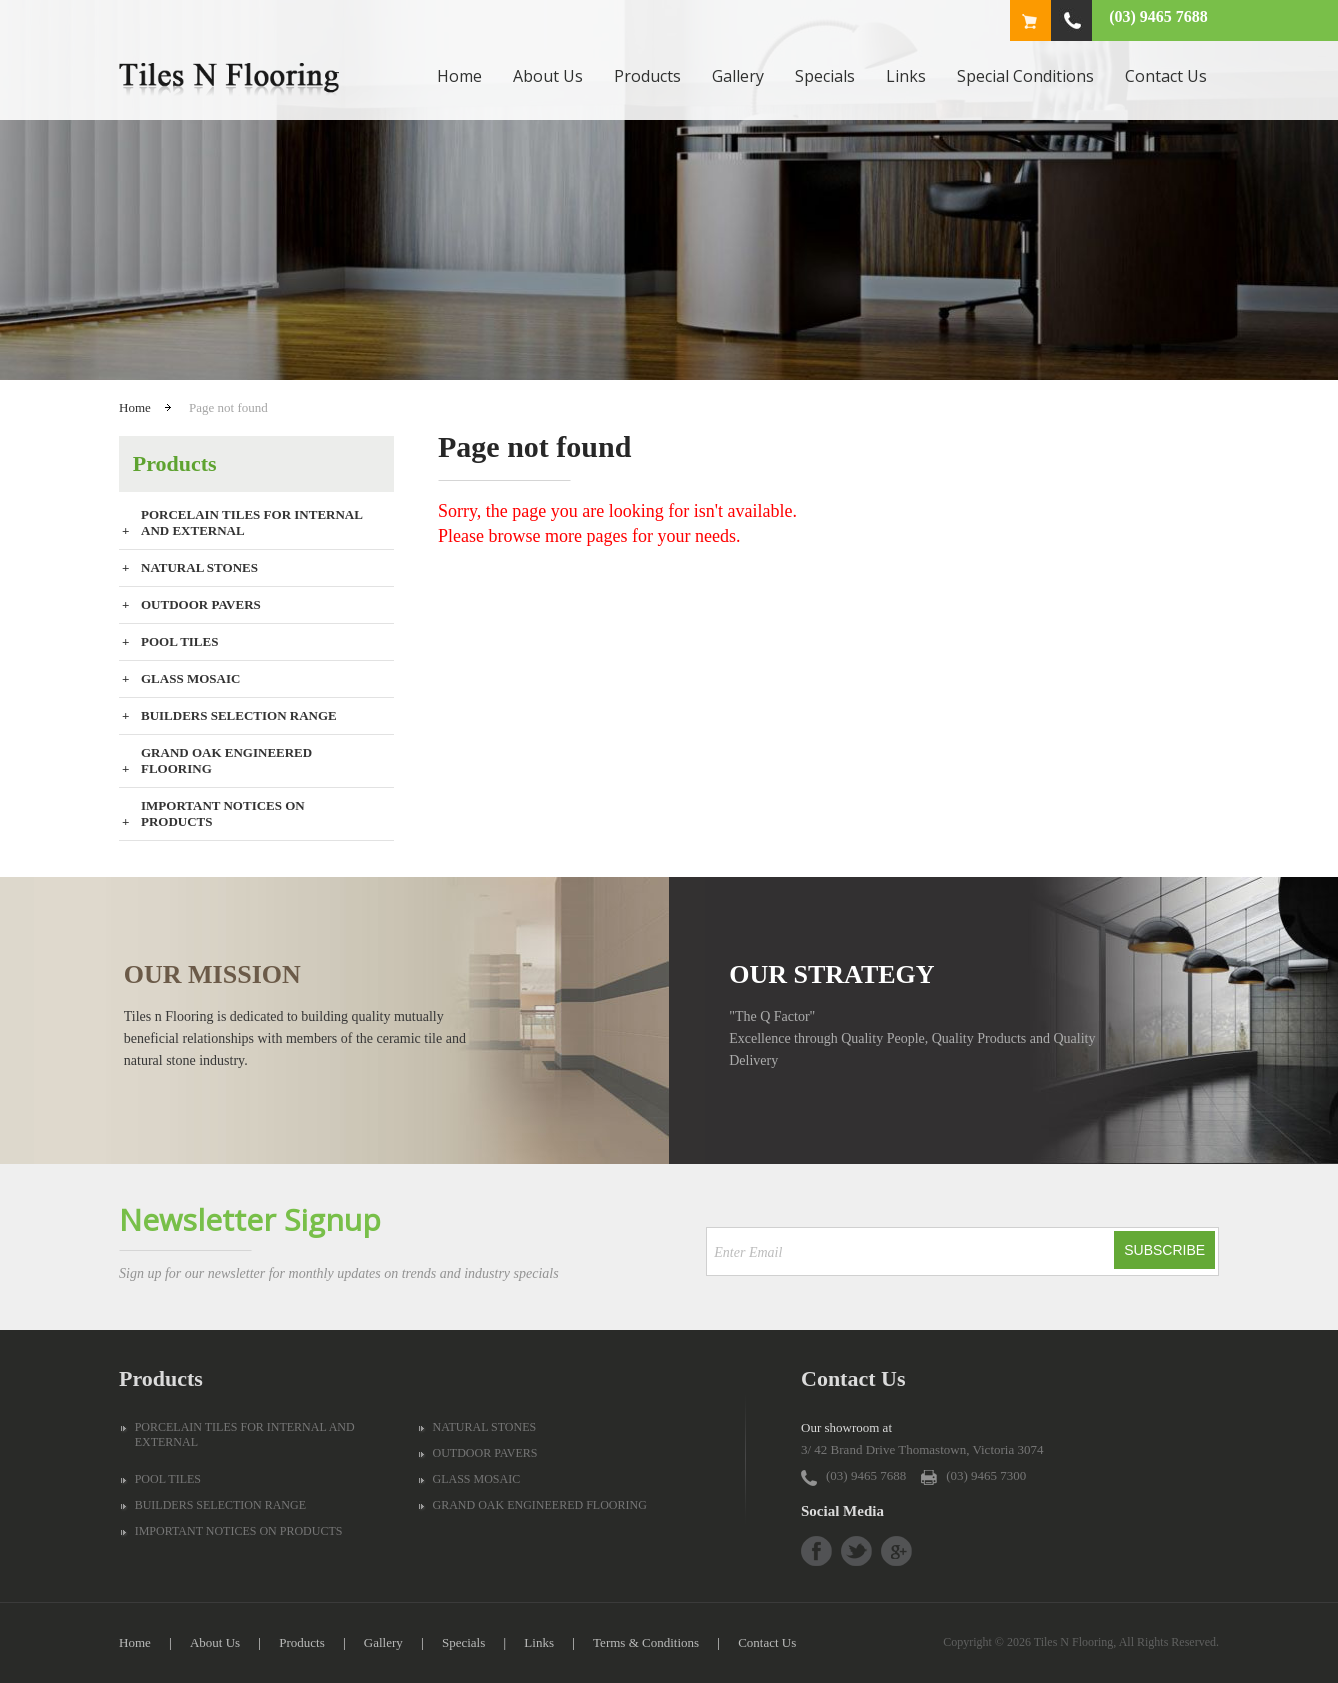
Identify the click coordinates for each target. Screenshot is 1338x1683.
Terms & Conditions (646, 1642)
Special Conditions (1025, 76)
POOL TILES (179, 641)
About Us (548, 76)
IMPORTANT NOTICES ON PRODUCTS (223, 813)
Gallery (738, 76)
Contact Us (1166, 76)
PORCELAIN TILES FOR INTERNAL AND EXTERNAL (251, 522)
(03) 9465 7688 (1158, 16)
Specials (825, 76)
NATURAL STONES (199, 567)
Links (906, 76)
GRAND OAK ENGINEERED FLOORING (226, 760)
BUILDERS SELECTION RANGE (239, 715)
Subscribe (1164, 1250)
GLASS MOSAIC (190, 678)
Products (647, 76)
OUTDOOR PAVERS (201, 604)
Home (459, 76)
